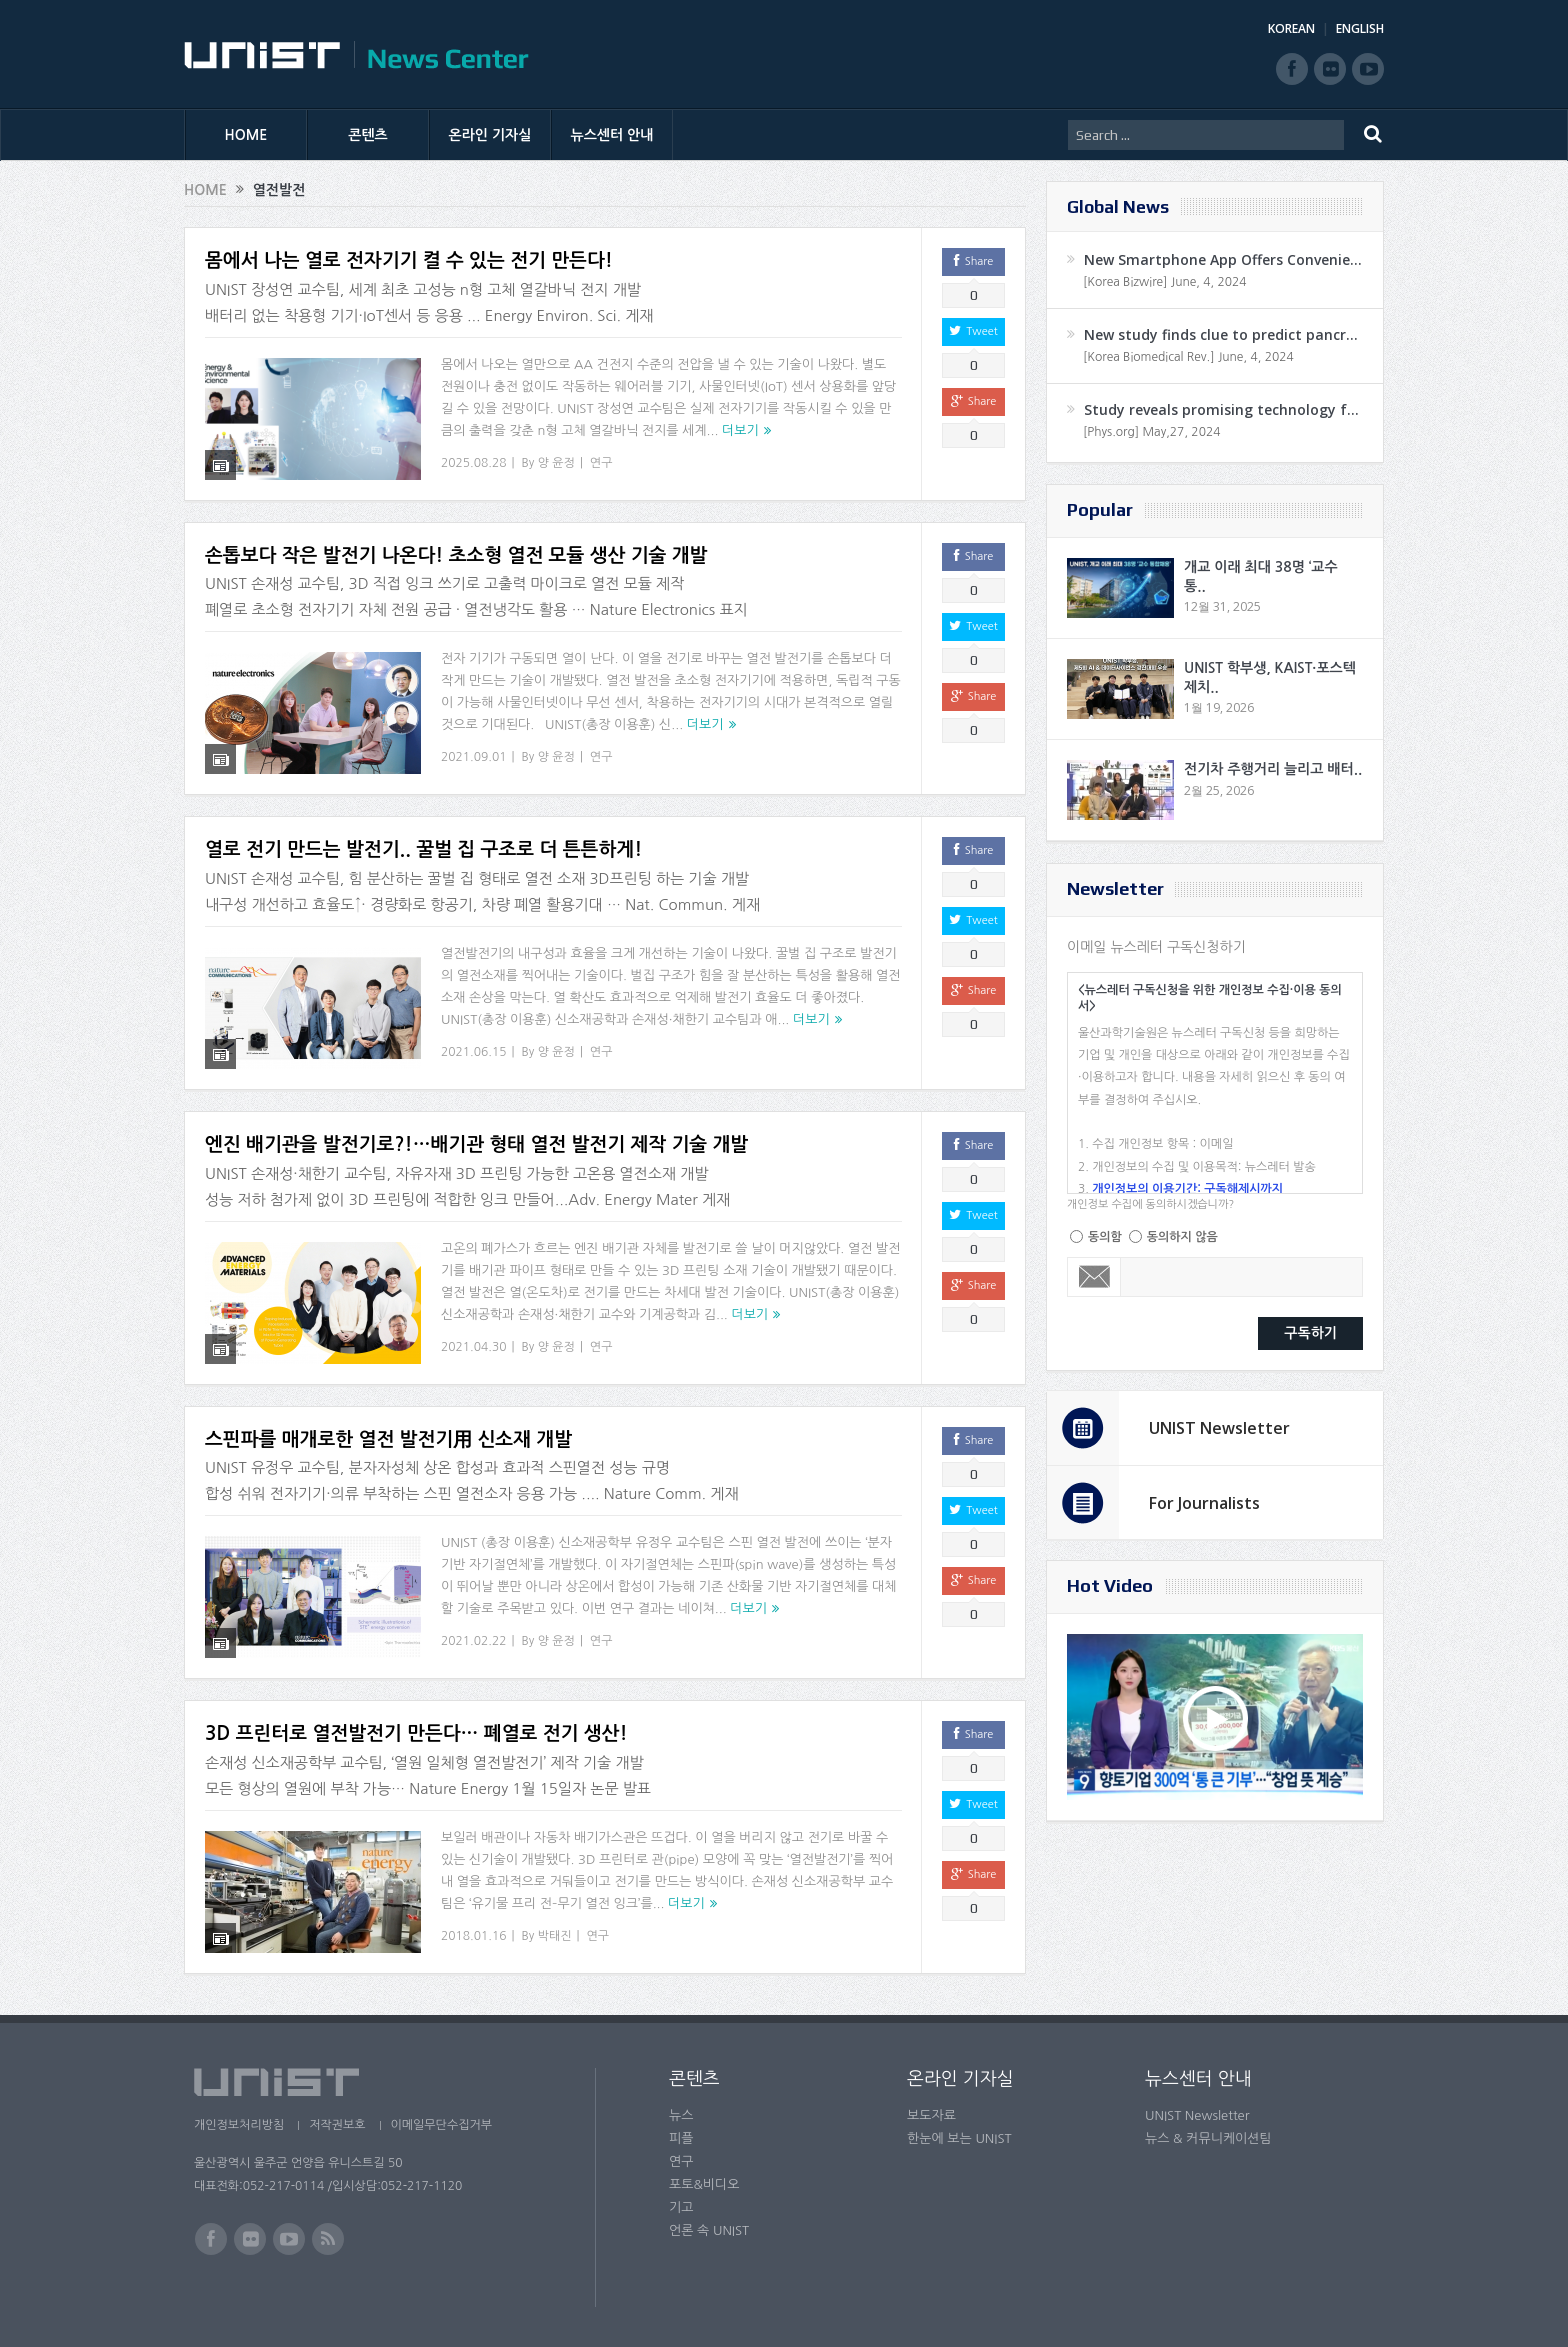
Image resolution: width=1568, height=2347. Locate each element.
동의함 (1105, 1237)
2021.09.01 (473, 757)
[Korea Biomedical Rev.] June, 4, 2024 (1188, 357)
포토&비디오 (704, 2184)
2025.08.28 (473, 463)
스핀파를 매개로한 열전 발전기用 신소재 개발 (388, 1439)
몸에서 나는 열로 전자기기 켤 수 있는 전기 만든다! (409, 260)
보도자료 (931, 2115)
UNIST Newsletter (1219, 1428)
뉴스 (681, 2115)
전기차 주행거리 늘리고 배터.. (1273, 769)
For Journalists (1204, 1503)
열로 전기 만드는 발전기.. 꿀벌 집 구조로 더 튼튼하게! (423, 849)
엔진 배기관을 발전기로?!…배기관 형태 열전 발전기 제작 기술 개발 (476, 1144)
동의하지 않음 (1182, 1237)
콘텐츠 (367, 135)
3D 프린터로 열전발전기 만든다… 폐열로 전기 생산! (416, 1733)
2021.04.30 (473, 1347)
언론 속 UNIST (709, 2230)
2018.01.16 (473, 1936)
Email (1094, 1277)
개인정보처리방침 (239, 2125)
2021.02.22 (473, 1641)
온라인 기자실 (490, 135)
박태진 (555, 1936)
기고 (681, 2207)
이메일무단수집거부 (442, 2125)
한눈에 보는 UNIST (959, 2138)
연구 (601, 463)
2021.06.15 (473, 1052)
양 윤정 (556, 463)
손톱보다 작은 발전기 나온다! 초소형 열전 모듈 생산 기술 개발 (456, 555)
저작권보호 (337, 2125)
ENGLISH (1360, 28)
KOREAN (1291, 28)
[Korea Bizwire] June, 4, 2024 (1165, 282)
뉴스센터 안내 (612, 135)
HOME (246, 135)
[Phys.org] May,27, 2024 (1151, 432)
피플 (681, 2138)
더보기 (740, 430)
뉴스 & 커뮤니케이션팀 (1208, 2138)
